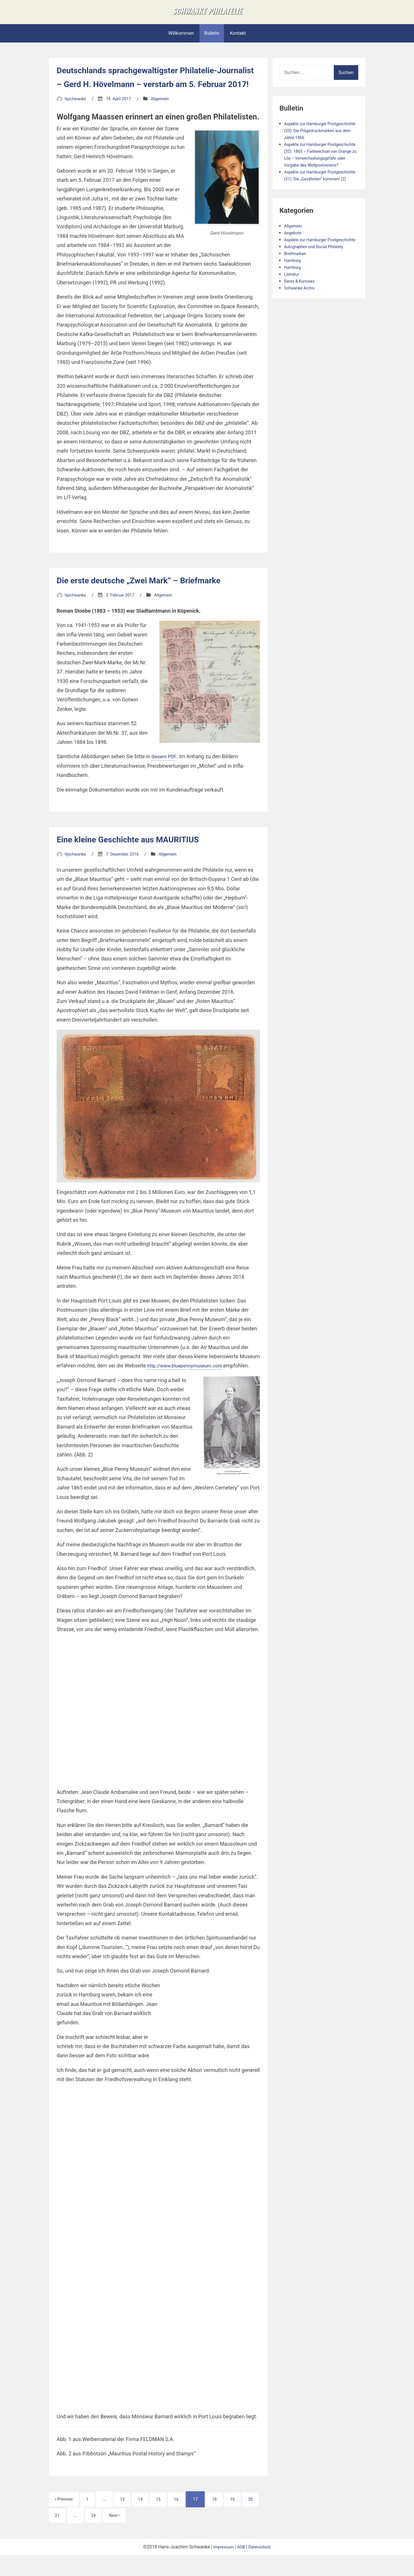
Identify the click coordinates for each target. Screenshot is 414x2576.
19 (251, 2520)
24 (117, 2536)
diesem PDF (164, 777)
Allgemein (167, 119)
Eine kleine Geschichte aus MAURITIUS (137, 859)
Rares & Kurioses (301, 315)
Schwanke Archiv (301, 322)
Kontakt (238, 40)
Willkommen (180, 40)
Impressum (221, 2568)
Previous (66, 2520)
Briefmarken (296, 288)
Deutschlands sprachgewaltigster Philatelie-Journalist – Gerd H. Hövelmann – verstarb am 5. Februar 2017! (158, 91)
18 (230, 2520)
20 (58, 2536)
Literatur (292, 308)
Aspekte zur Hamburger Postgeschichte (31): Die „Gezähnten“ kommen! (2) (310, 199)
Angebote (294, 260)
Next (141, 2536)
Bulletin (211, 40)
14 (149, 2520)
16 (190, 2520)
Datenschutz (261, 2568)
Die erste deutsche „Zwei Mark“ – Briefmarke (150, 600)
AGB (240, 2568)
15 (170, 2520)
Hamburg (293, 295)
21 (78, 2536)
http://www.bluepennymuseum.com (188, 1386)
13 (129, 2520)
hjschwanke (77, 119)
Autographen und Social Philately (317, 281)
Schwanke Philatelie (207, 14)
